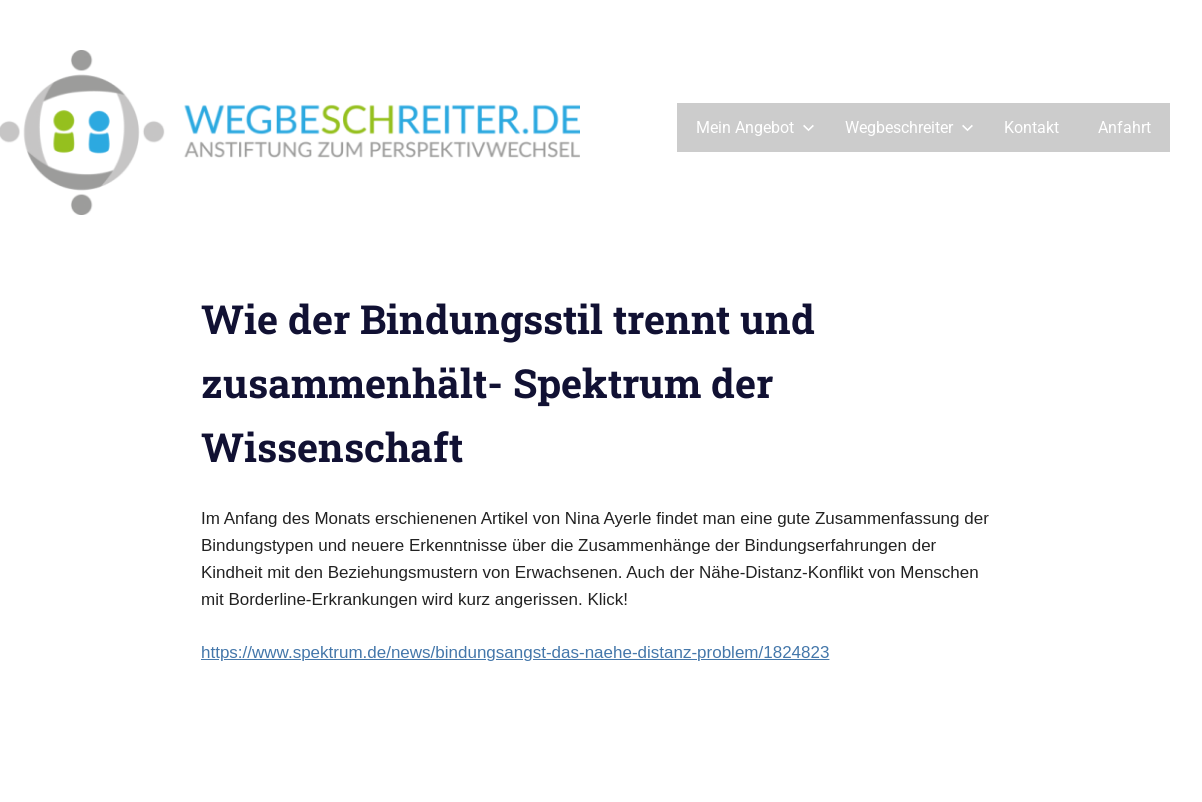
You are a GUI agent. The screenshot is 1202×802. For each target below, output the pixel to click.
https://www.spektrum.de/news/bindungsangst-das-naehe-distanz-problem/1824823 (515, 652)
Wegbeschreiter (909, 127)
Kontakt (1031, 127)
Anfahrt (1124, 127)
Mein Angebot (755, 127)
